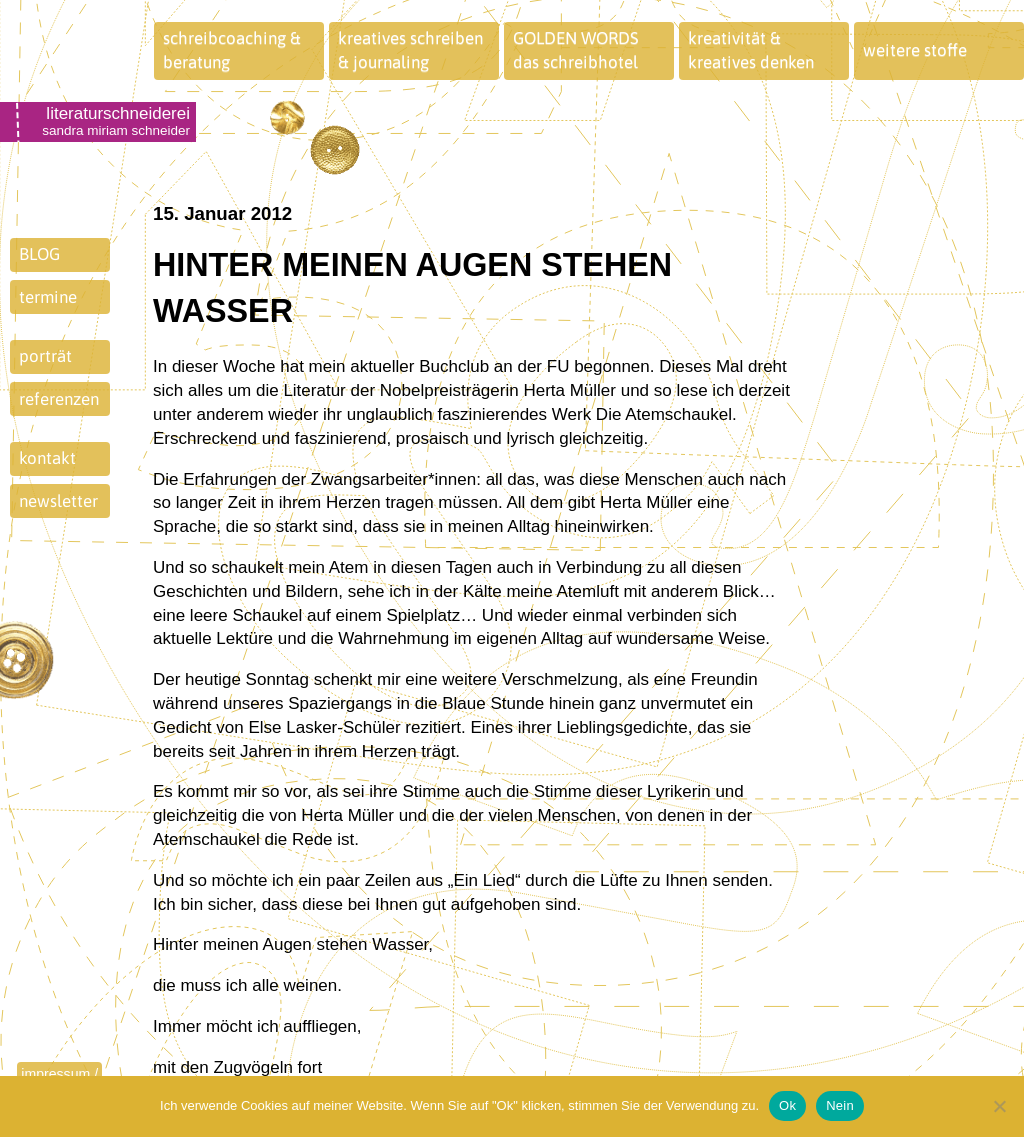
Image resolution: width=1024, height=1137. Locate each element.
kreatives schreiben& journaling (410, 50)
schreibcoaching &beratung (232, 50)
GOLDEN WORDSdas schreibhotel (576, 50)
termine (48, 297)
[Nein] (999, 1106)
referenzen (59, 399)
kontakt (47, 458)
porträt (45, 356)
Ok (787, 1105)
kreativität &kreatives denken (751, 50)
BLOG (39, 254)
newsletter (58, 501)
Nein (840, 1105)
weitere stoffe (915, 50)
